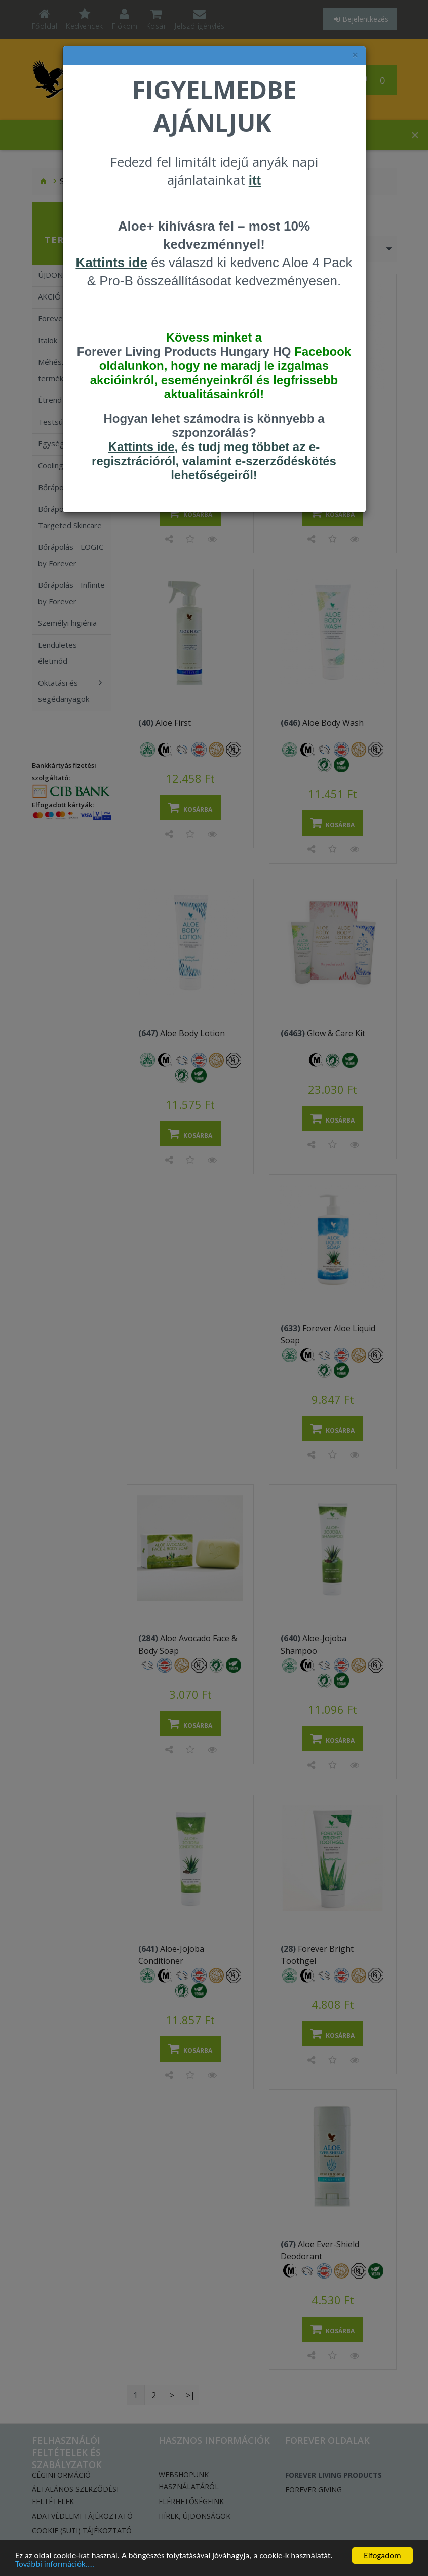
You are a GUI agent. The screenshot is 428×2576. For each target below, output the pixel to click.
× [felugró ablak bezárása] (355, 55)
